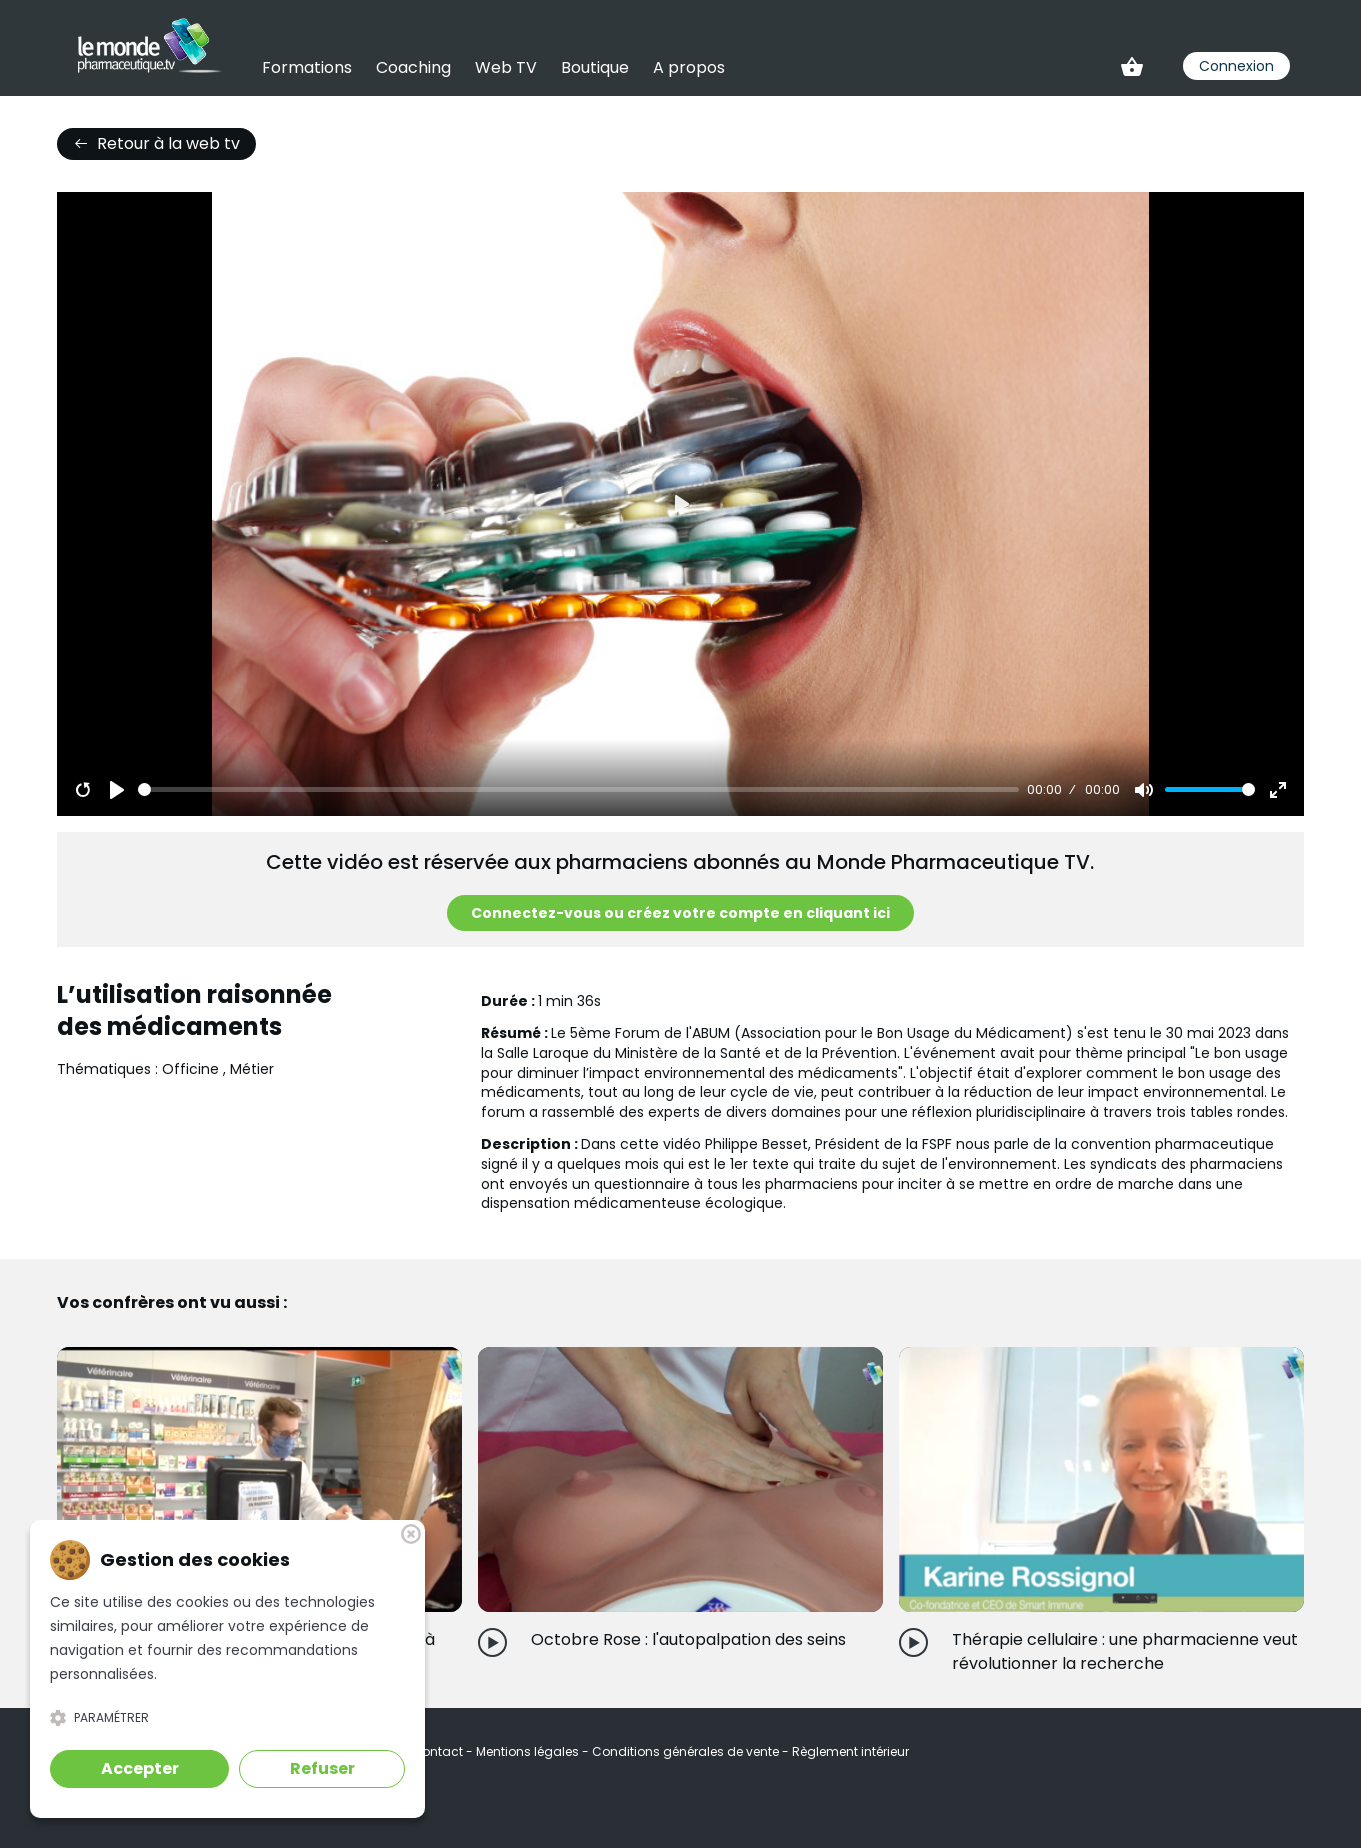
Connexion (1236, 66)
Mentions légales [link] (529, 1751)
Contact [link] (439, 1751)
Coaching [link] (413, 67)
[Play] (117, 790)
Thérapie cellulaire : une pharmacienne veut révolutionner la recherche (1125, 1651)
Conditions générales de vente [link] (687, 1751)
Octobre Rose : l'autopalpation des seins (688, 1639)
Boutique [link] (595, 67)
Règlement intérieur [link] (850, 1751)
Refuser (322, 1768)
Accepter (140, 1768)
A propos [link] (689, 67)
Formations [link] (307, 67)
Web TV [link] (506, 67)
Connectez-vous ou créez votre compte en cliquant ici (680, 913)
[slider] (578, 789)
